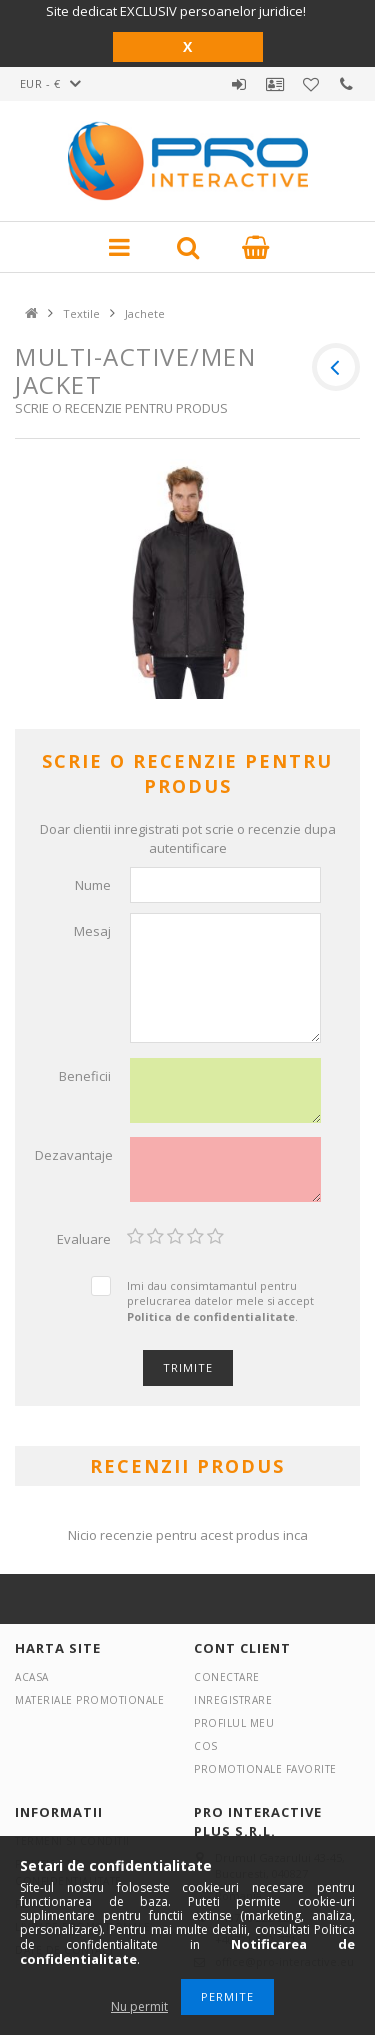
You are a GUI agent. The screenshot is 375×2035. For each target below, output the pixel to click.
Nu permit (139, 2006)
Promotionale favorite (311, 84)
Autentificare (239, 84)
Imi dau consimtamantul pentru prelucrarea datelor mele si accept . (220, 1301)
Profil (275, 84)
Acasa (32, 1677)
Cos (206, 1746)
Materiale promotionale (89, 1700)
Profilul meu (234, 1723)
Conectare (227, 1677)
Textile (81, 313)
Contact (347, 84)
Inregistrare (233, 1700)
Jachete (145, 313)
